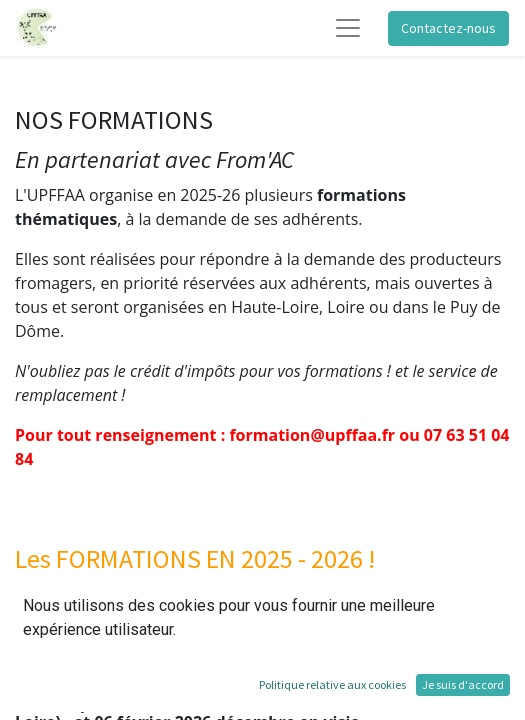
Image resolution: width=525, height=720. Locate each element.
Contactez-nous (448, 28)
